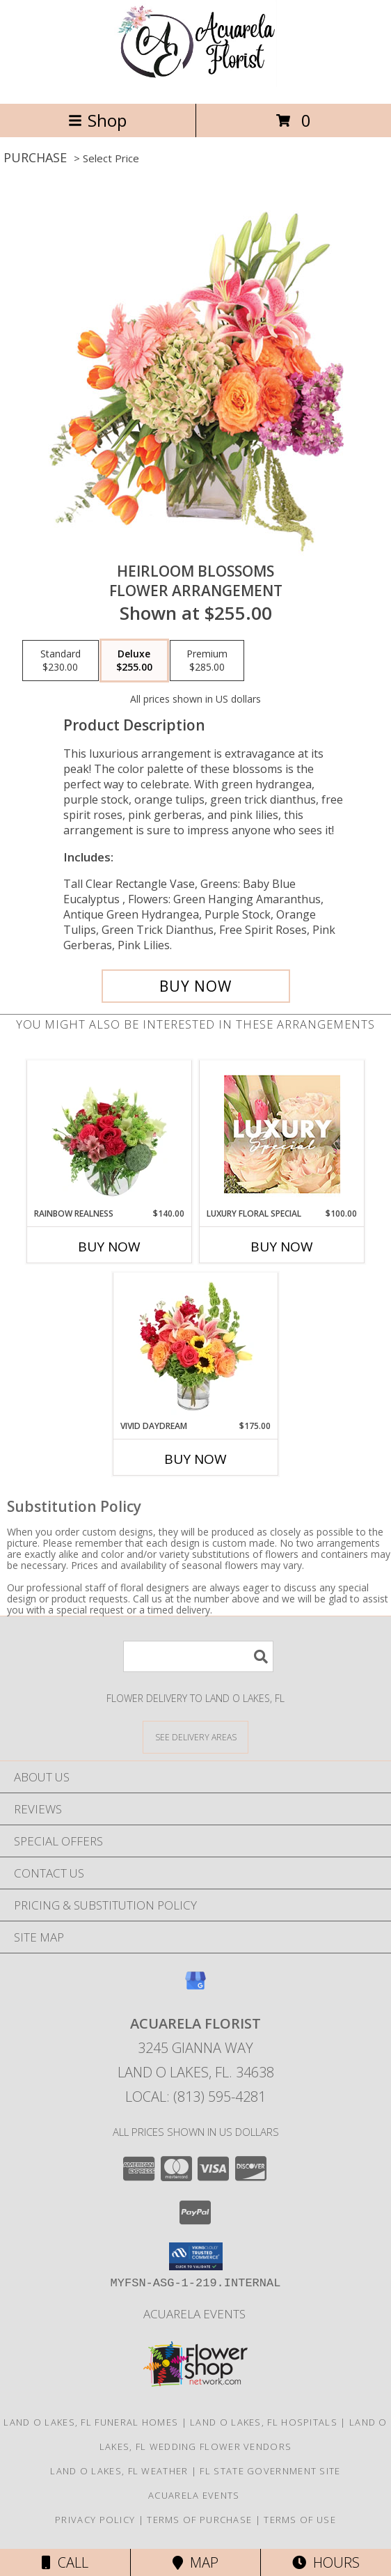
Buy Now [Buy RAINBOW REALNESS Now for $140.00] (109, 1247)
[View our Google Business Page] (195, 1987)
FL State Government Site (270, 2471)
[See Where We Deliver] (195, 1736)
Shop (97, 120)
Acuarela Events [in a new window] (195, 2314)
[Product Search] (198, 1656)
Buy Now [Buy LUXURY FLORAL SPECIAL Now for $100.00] (281, 1247)
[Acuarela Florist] (195, 83)
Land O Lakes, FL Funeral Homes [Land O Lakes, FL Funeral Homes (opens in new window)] (90, 2422)
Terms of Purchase (199, 2519)
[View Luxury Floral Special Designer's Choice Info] (282, 1134)
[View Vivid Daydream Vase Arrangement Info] (196, 1346)
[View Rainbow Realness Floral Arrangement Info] (109, 1133)
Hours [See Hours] (326, 2562)
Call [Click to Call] (65, 2562)
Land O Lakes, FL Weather (119, 2471)
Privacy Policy (95, 2519)
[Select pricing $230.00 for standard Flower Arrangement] (60, 661)
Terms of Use (300, 2519)
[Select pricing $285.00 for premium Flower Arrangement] (207, 661)
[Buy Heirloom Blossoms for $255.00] (196, 986)
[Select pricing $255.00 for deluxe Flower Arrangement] (134, 661)
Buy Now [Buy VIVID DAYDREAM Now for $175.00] (195, 1459)
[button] (196, 2256)
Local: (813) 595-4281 (195, 2096)
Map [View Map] (195, 2562)
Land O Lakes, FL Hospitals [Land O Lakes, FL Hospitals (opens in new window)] (263, 2422)
